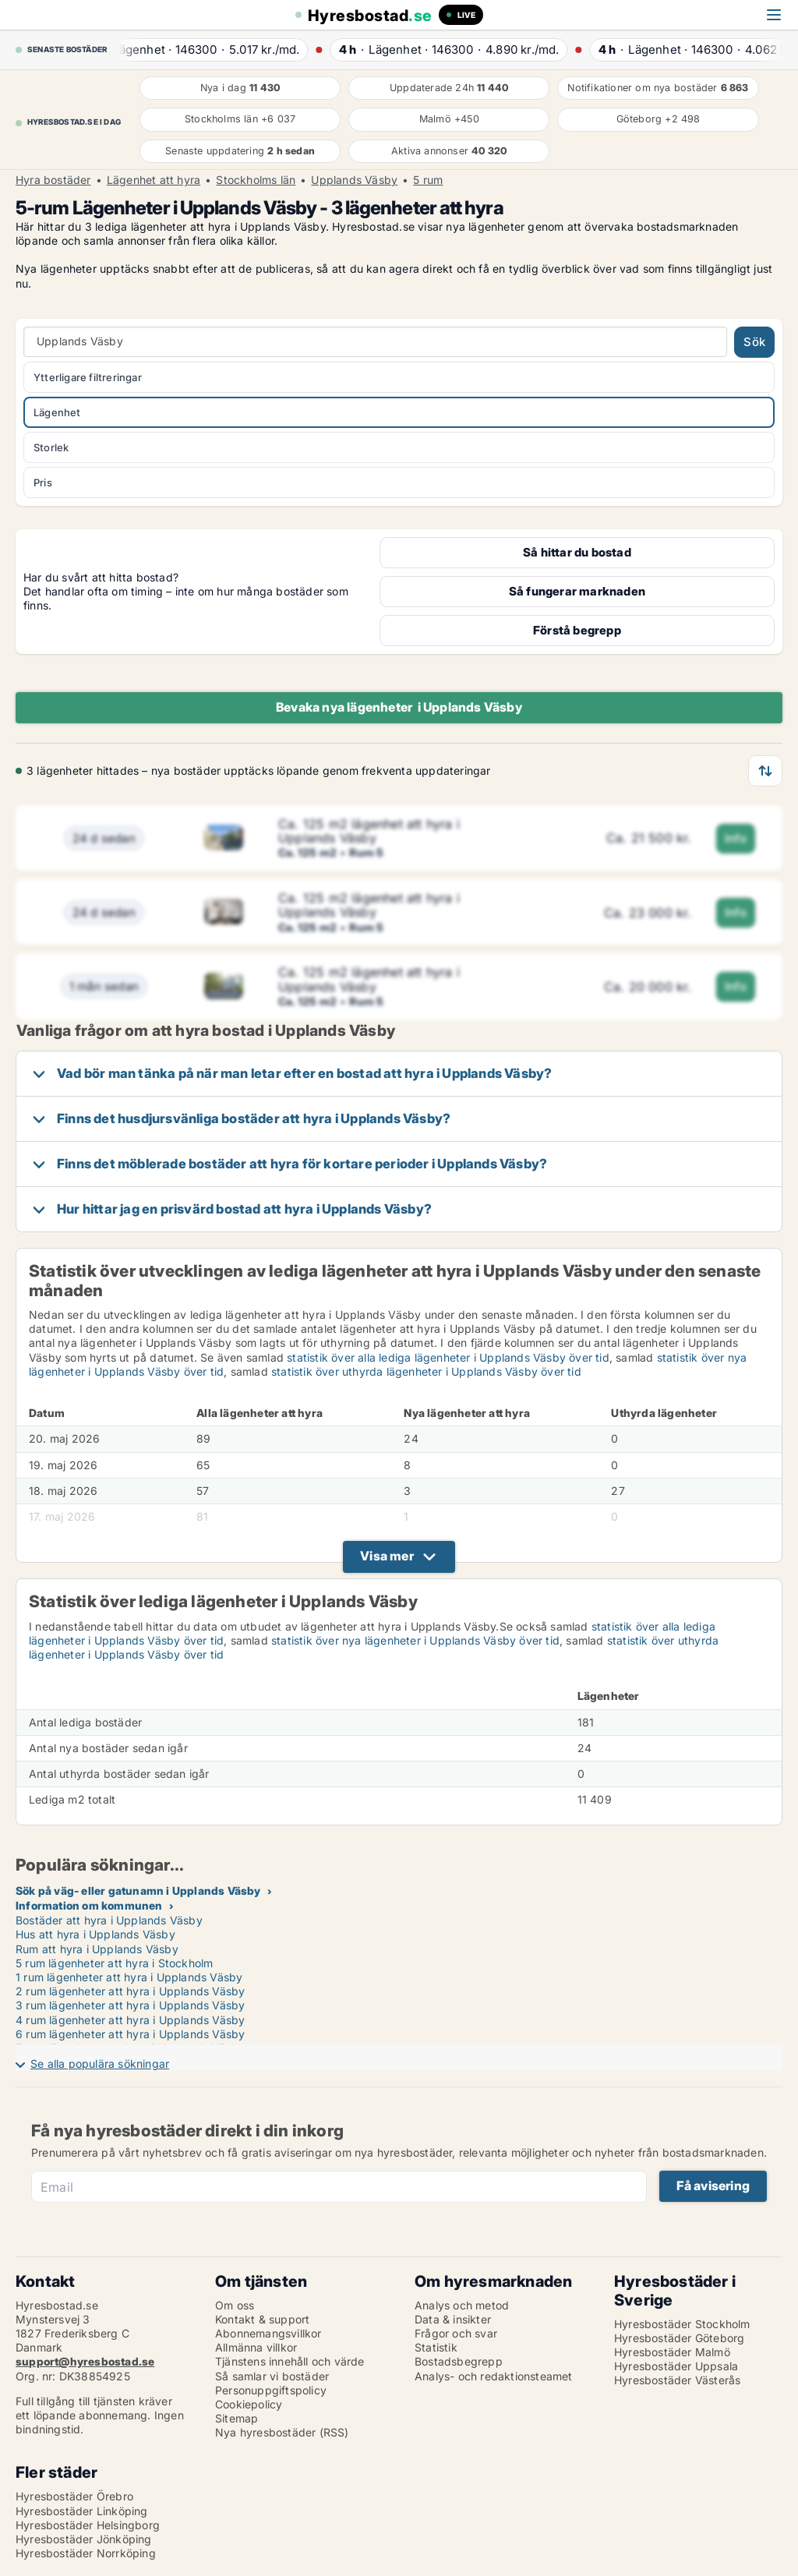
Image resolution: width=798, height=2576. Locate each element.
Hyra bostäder (53, 180)
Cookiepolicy (248, 2404)
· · (218, 49)
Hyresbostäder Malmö (672, 2352)
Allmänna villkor (256, 2347)
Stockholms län (255, 180)
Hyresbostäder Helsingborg (88, 2525)
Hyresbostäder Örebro (74, 2496)
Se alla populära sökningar (99, 2063)
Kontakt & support (262, 2319)
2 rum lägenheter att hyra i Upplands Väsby (130, 1991)
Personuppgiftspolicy (271, 2390)
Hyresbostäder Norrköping (86, 2553)
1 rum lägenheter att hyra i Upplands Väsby (129, 1977)
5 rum (428, 180)
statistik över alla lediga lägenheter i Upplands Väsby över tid (448, 1357)
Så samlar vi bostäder (272, 2376)
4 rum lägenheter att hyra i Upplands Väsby (130, 2020)
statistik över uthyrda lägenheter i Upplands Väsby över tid (426, 1371)
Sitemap (236, 2418)
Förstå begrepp (577, 630)
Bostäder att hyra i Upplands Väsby (109, 1920)
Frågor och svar (456, 2333)
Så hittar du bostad (577, 552)
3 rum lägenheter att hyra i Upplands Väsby (130, 2005)
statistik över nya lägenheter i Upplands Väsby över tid (415, 1640)
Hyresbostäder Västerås (677, 2380)
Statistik (436, 2347)
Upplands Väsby (354, 180)
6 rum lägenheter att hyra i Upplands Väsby (130, 2034)
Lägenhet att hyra (153, 180)
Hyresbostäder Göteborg (679, 2338)
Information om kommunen (89, 1905)
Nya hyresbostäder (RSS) (282, 2432)
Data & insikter (453, 2319)
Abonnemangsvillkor (268, 2333)
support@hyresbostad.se (85, 2361)
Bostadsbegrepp (459, 2361)
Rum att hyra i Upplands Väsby (97, 1949)
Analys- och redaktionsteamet (494, 2376)
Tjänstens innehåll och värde (290, 2361)
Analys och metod (462, 2305)
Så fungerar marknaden (577, 591)
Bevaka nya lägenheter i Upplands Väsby (399, 707)
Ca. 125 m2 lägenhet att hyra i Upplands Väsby (369, 831)
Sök (754, 341)
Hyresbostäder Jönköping (84, 2539)
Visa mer (387, 1556)
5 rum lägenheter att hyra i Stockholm (114, 1963)
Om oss (234, 2305)
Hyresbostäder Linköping (82, 2511)
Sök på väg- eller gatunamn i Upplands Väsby (138, 1890)
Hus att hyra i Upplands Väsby (95, 1934)
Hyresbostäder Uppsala (676, 2366)
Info (736, 838)
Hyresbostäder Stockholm (682, 2323)
